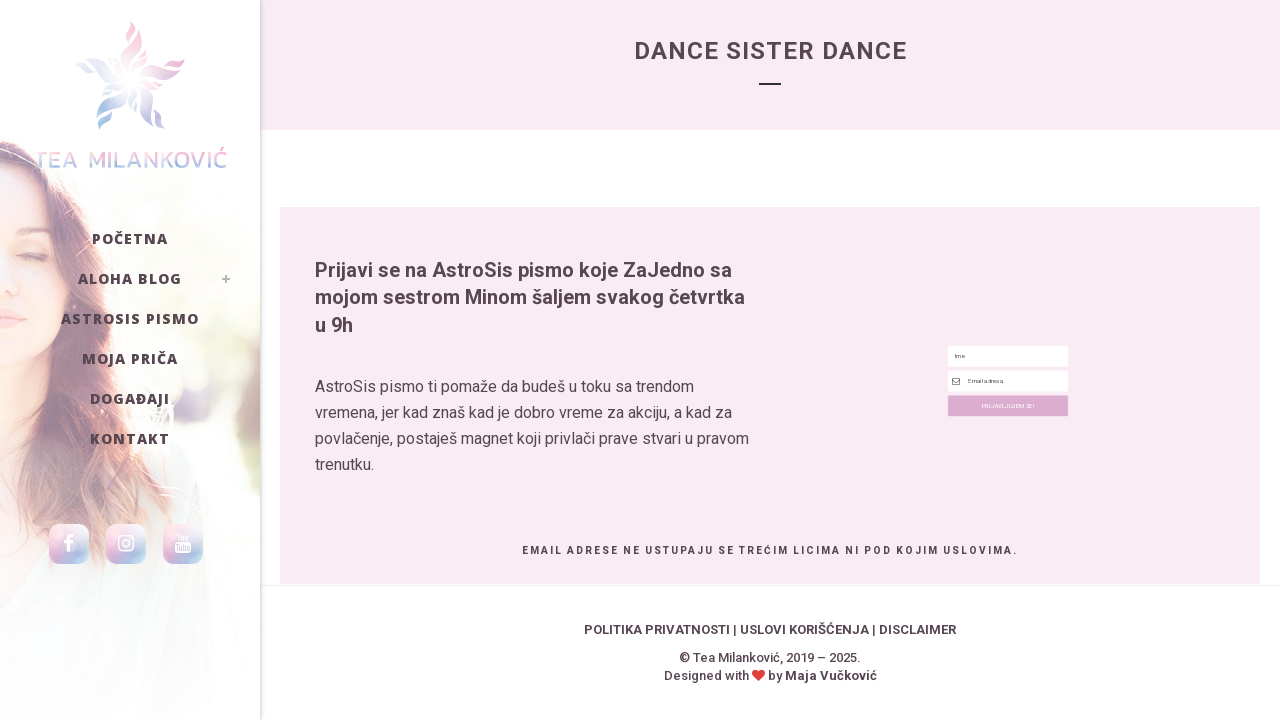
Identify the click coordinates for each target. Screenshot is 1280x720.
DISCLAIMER (917, 629)
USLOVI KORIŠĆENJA (804, 629)
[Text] (1008, 320)
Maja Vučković (831, 675)
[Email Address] (1008, 380)
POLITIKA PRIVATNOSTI (657, 629)
